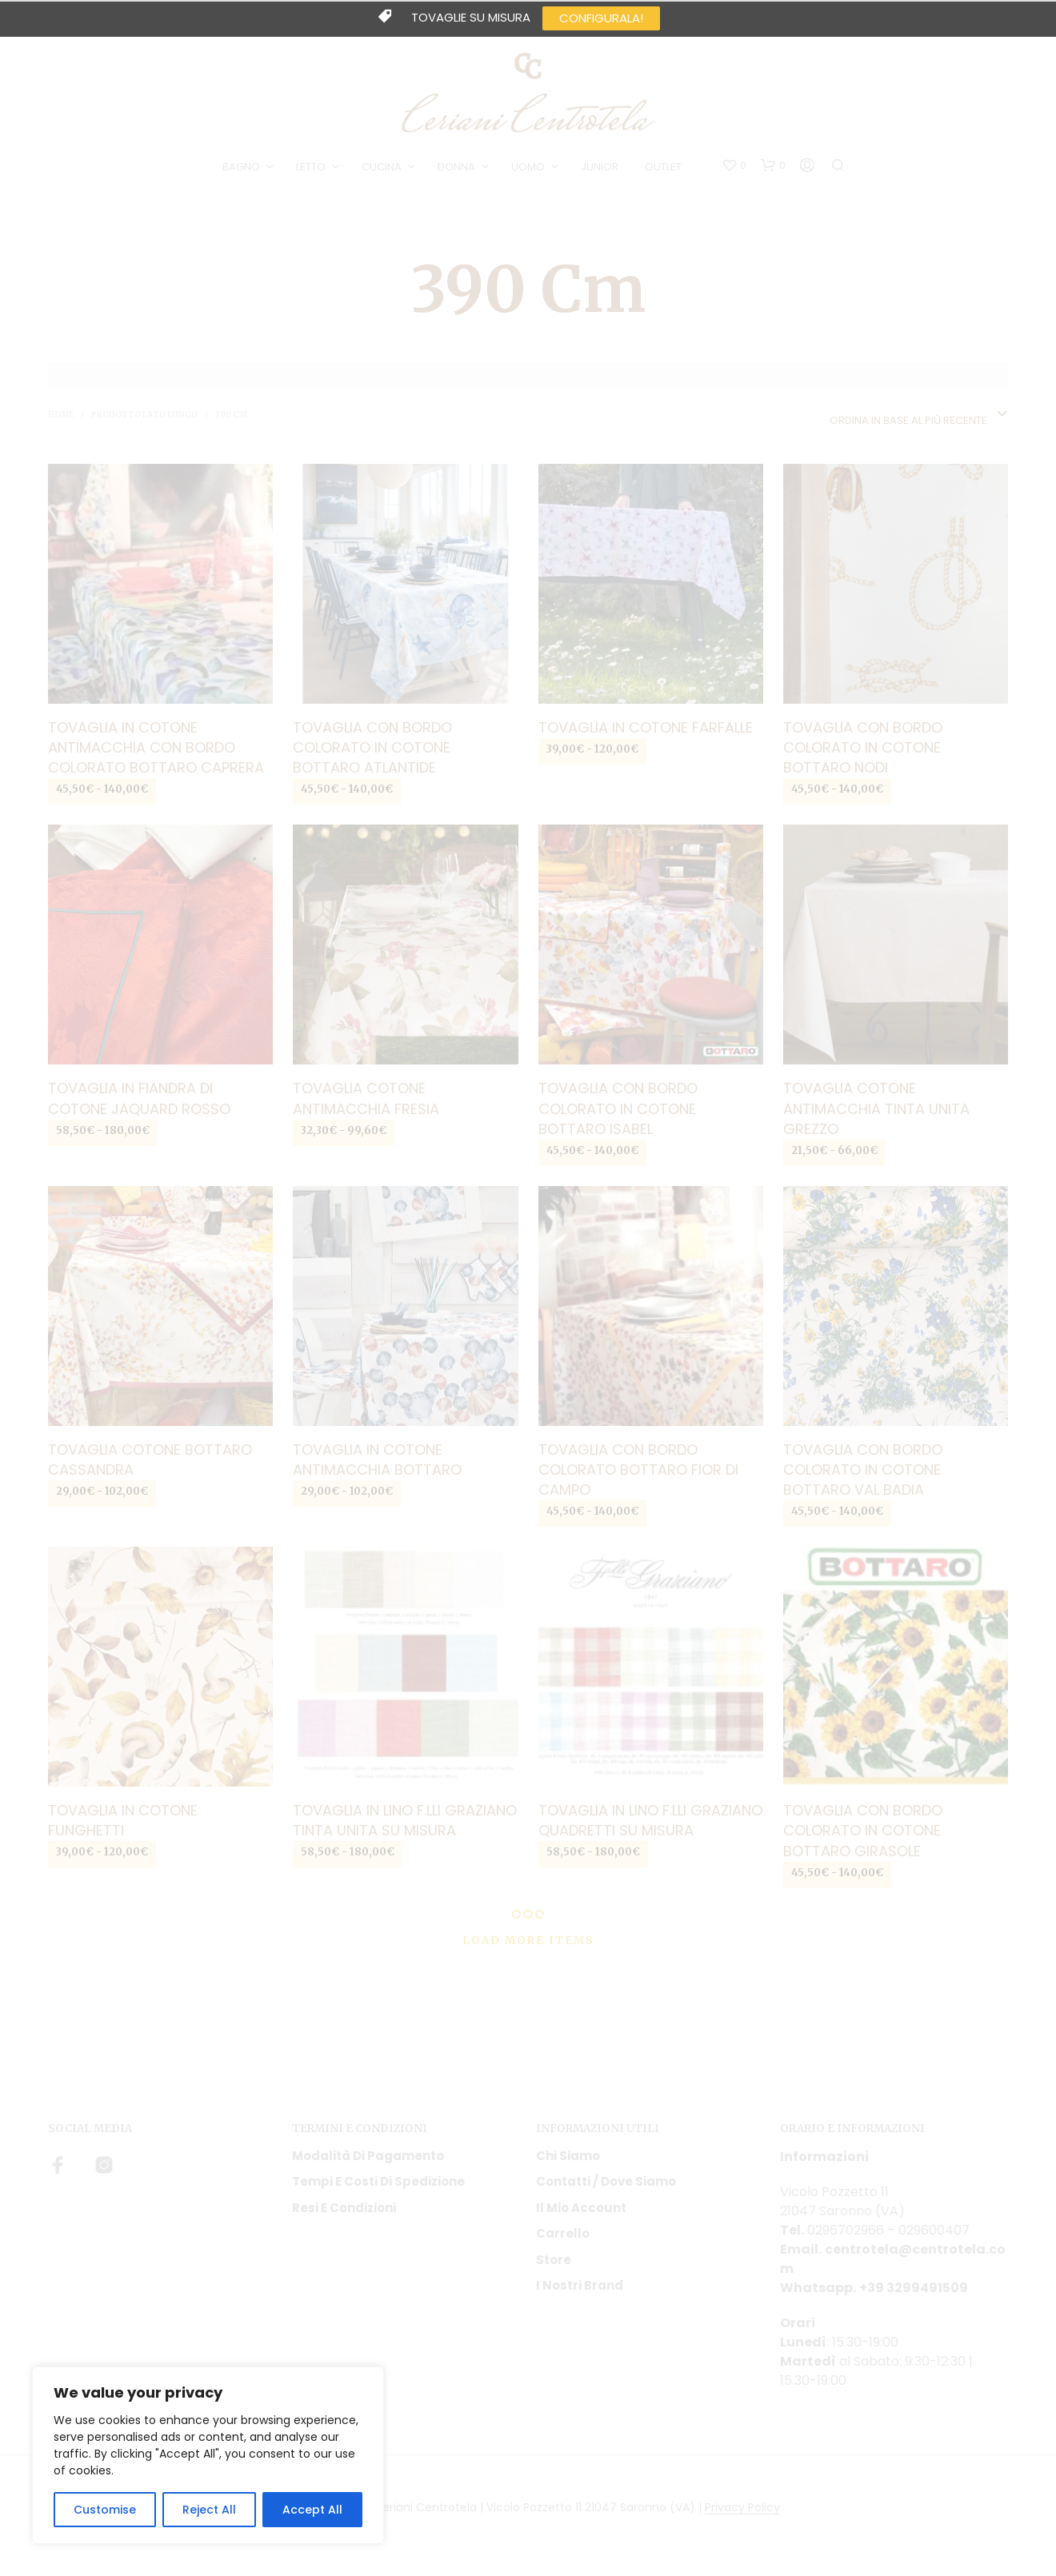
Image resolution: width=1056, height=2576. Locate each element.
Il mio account (581, 2207)
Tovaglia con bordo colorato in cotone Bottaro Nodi (862, 747)
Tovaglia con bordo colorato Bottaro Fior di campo (638, 1470)
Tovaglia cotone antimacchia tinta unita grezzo (876, 1108)
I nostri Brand (579, 2285)
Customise (105, 2510)
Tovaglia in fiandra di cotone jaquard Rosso (139, 1098)
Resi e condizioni (344, 2207)
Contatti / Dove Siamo (606, 2181)
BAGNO (241, 166)
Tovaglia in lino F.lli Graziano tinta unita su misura (405, 1820)
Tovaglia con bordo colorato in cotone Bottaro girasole (862, 1830)
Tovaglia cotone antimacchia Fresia (366, 1098)
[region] (208, 2455)
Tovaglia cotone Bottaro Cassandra (150, 1460)
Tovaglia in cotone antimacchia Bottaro (377, 1460)
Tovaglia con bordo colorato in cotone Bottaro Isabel (618, 1108)
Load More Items (528, 1940)
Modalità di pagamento (368, 2155)
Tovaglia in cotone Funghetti (123, 1820)
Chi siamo (568, 2155)
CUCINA (382, 166)
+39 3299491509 (913, 2287)
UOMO (528, 166)
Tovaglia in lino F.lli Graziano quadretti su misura (650, 1820)
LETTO (311, 166)
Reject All (209, 2510)
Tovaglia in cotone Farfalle (645, 727)
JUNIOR (599, 166)
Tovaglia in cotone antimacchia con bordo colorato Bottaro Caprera (156, 747)
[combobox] (919, 415)
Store (553, 2259)
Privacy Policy (742, 2508)
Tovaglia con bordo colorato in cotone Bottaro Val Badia (862, 1470)
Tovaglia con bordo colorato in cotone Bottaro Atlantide (372, 747)
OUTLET (663, 166)
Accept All (312, 2510)
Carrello (563, 2233)
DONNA (456, 166)
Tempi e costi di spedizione (378, 2181)
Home (61, 414)
